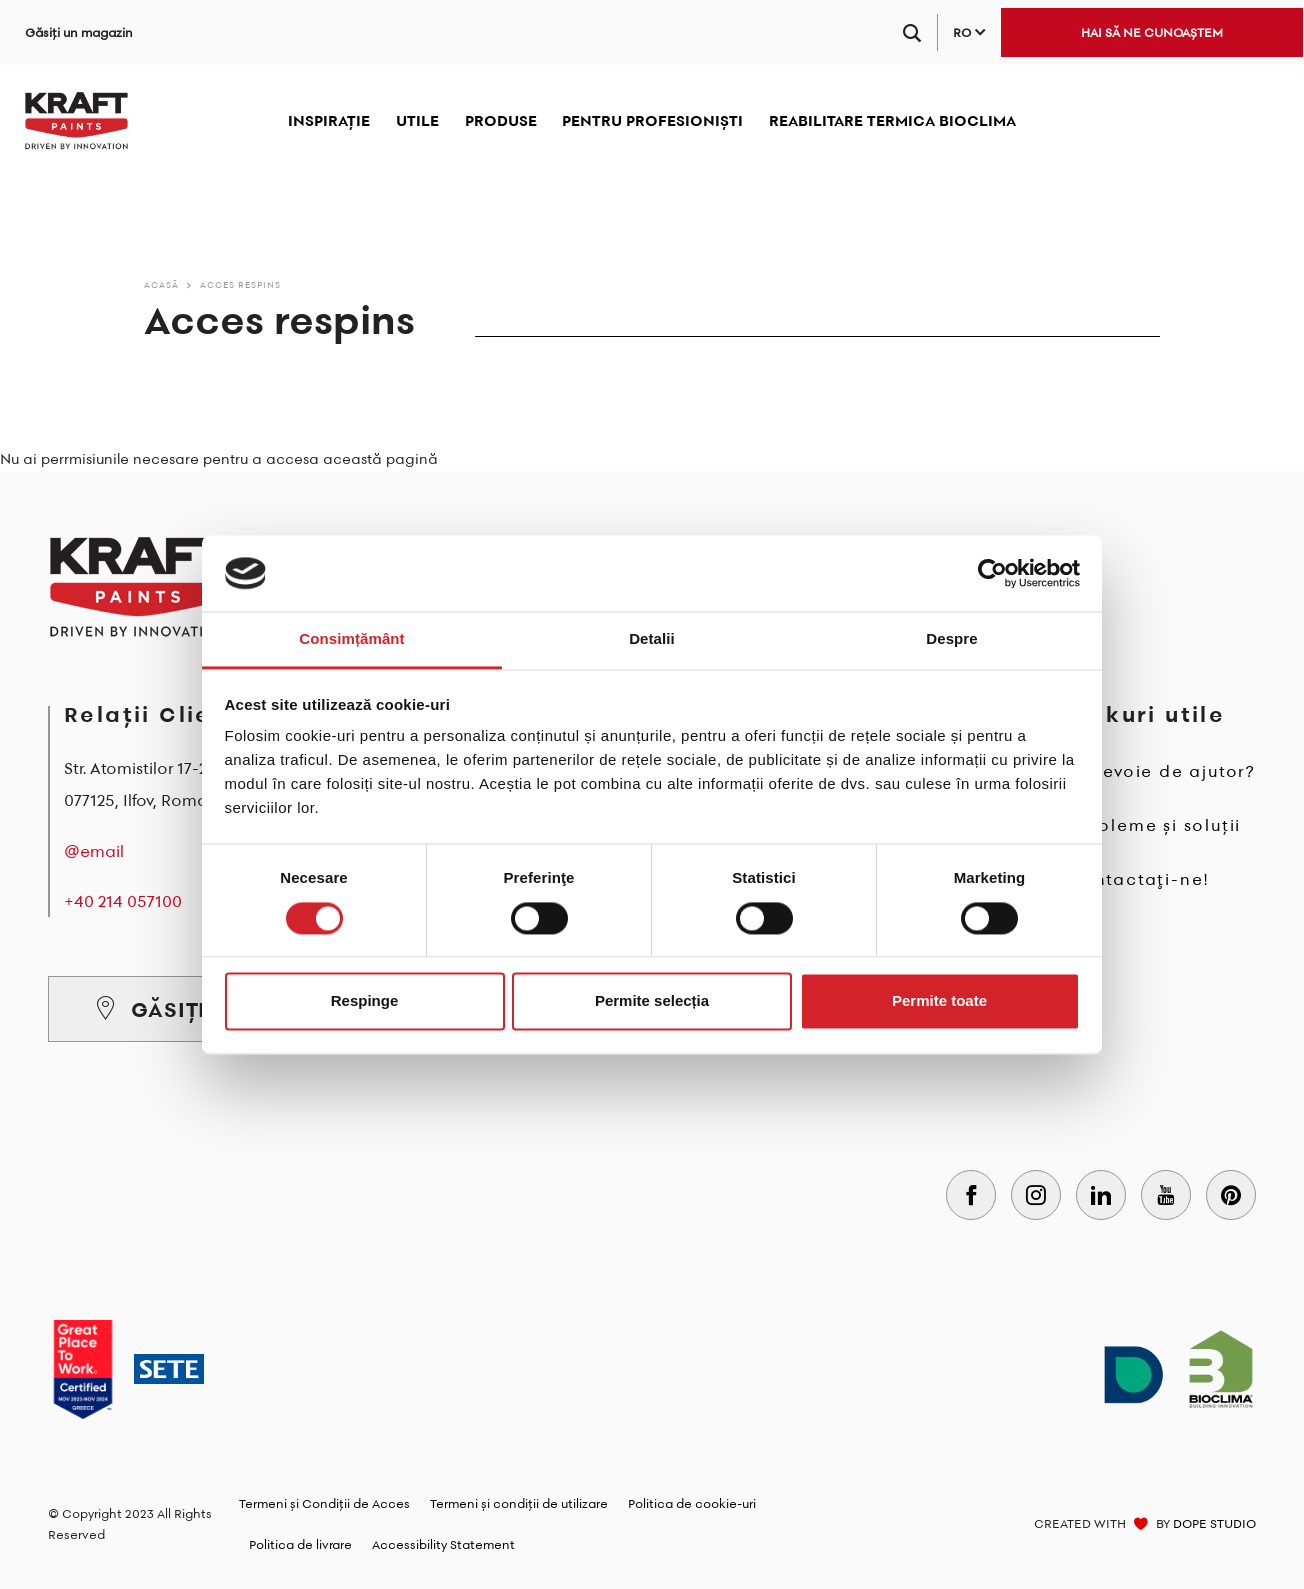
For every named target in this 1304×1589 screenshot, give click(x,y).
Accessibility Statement (443, 1544)
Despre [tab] (951, 639)
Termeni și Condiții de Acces (324, 1503)
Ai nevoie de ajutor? (1161, 771)
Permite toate (939, 1001)
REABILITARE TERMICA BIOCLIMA (892, 120)
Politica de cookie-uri (692, 1503)
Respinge (365, 1001)
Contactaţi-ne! (1138, 879)
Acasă (161, 284)
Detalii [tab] (652, 639)
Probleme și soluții (1154, 825)
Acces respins (240, 284)
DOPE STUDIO (1214, 1523)
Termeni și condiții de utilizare (519, 1503)
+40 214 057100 (123, 901)
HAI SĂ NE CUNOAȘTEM (1152, 32)
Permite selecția (652, 1001)
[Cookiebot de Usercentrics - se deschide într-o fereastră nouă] (992, 573)
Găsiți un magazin (79, 32)
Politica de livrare (300, 1544)
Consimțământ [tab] (351, 639)
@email (94, 851)
